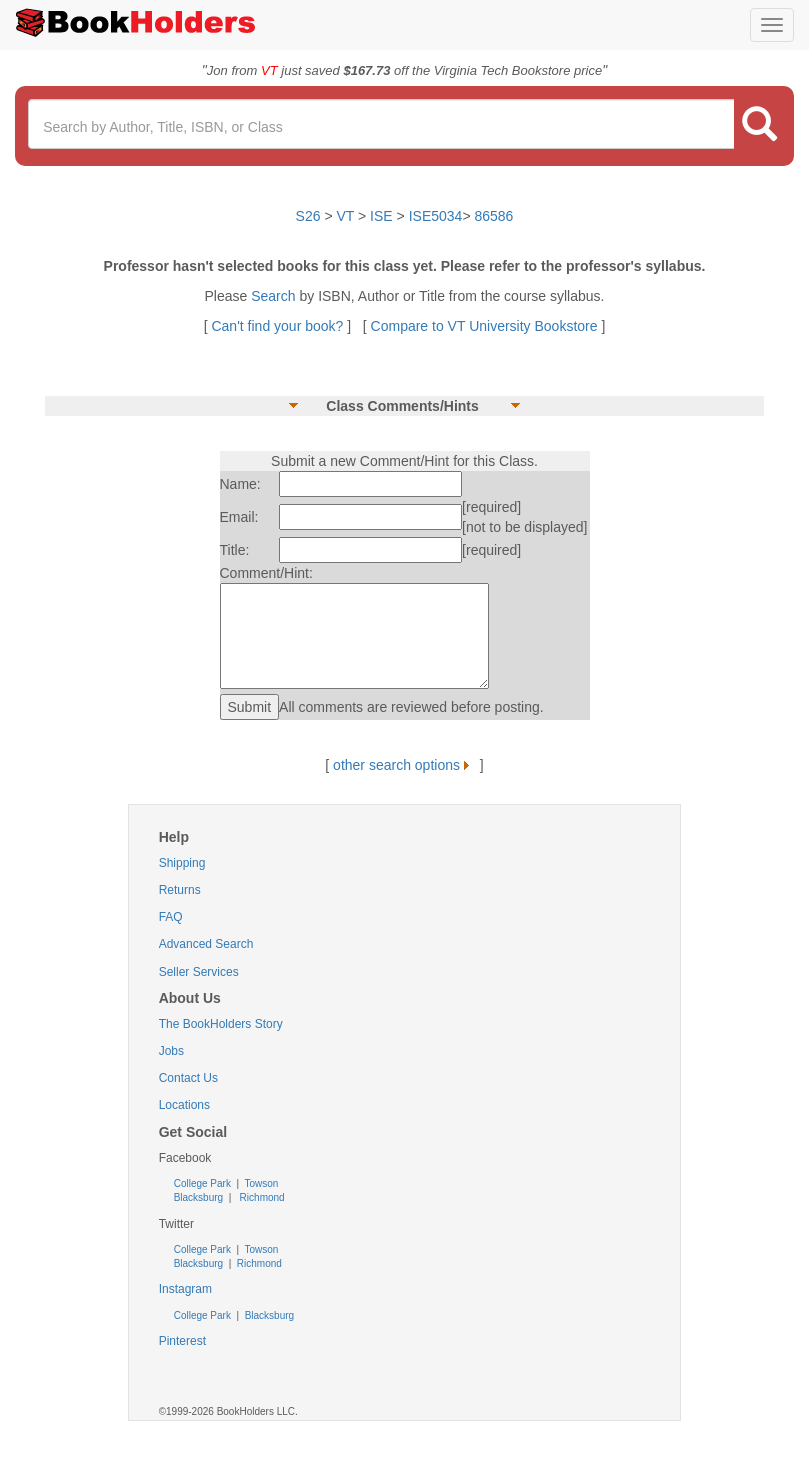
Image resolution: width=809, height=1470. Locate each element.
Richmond (261, 1197)
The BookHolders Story (221, 1024)
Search (275, 296)
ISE (381, 216)
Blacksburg (198, 1197)
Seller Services (199, 972)
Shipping (182, 863)
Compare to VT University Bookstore (484, 326)
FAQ (171, 917)
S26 (308, 216)
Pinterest (182, 1341)
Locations (184, 1105)
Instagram (185, 1289)
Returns (180, 890)
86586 (493, 216)
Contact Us (188, 1078)
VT (348, 216)
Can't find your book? (279, 326)
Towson (260, 1183)
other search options (404, 765)
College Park (204, 1183)
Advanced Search (206, 944)
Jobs (171, 1051)
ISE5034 (436, 216)
